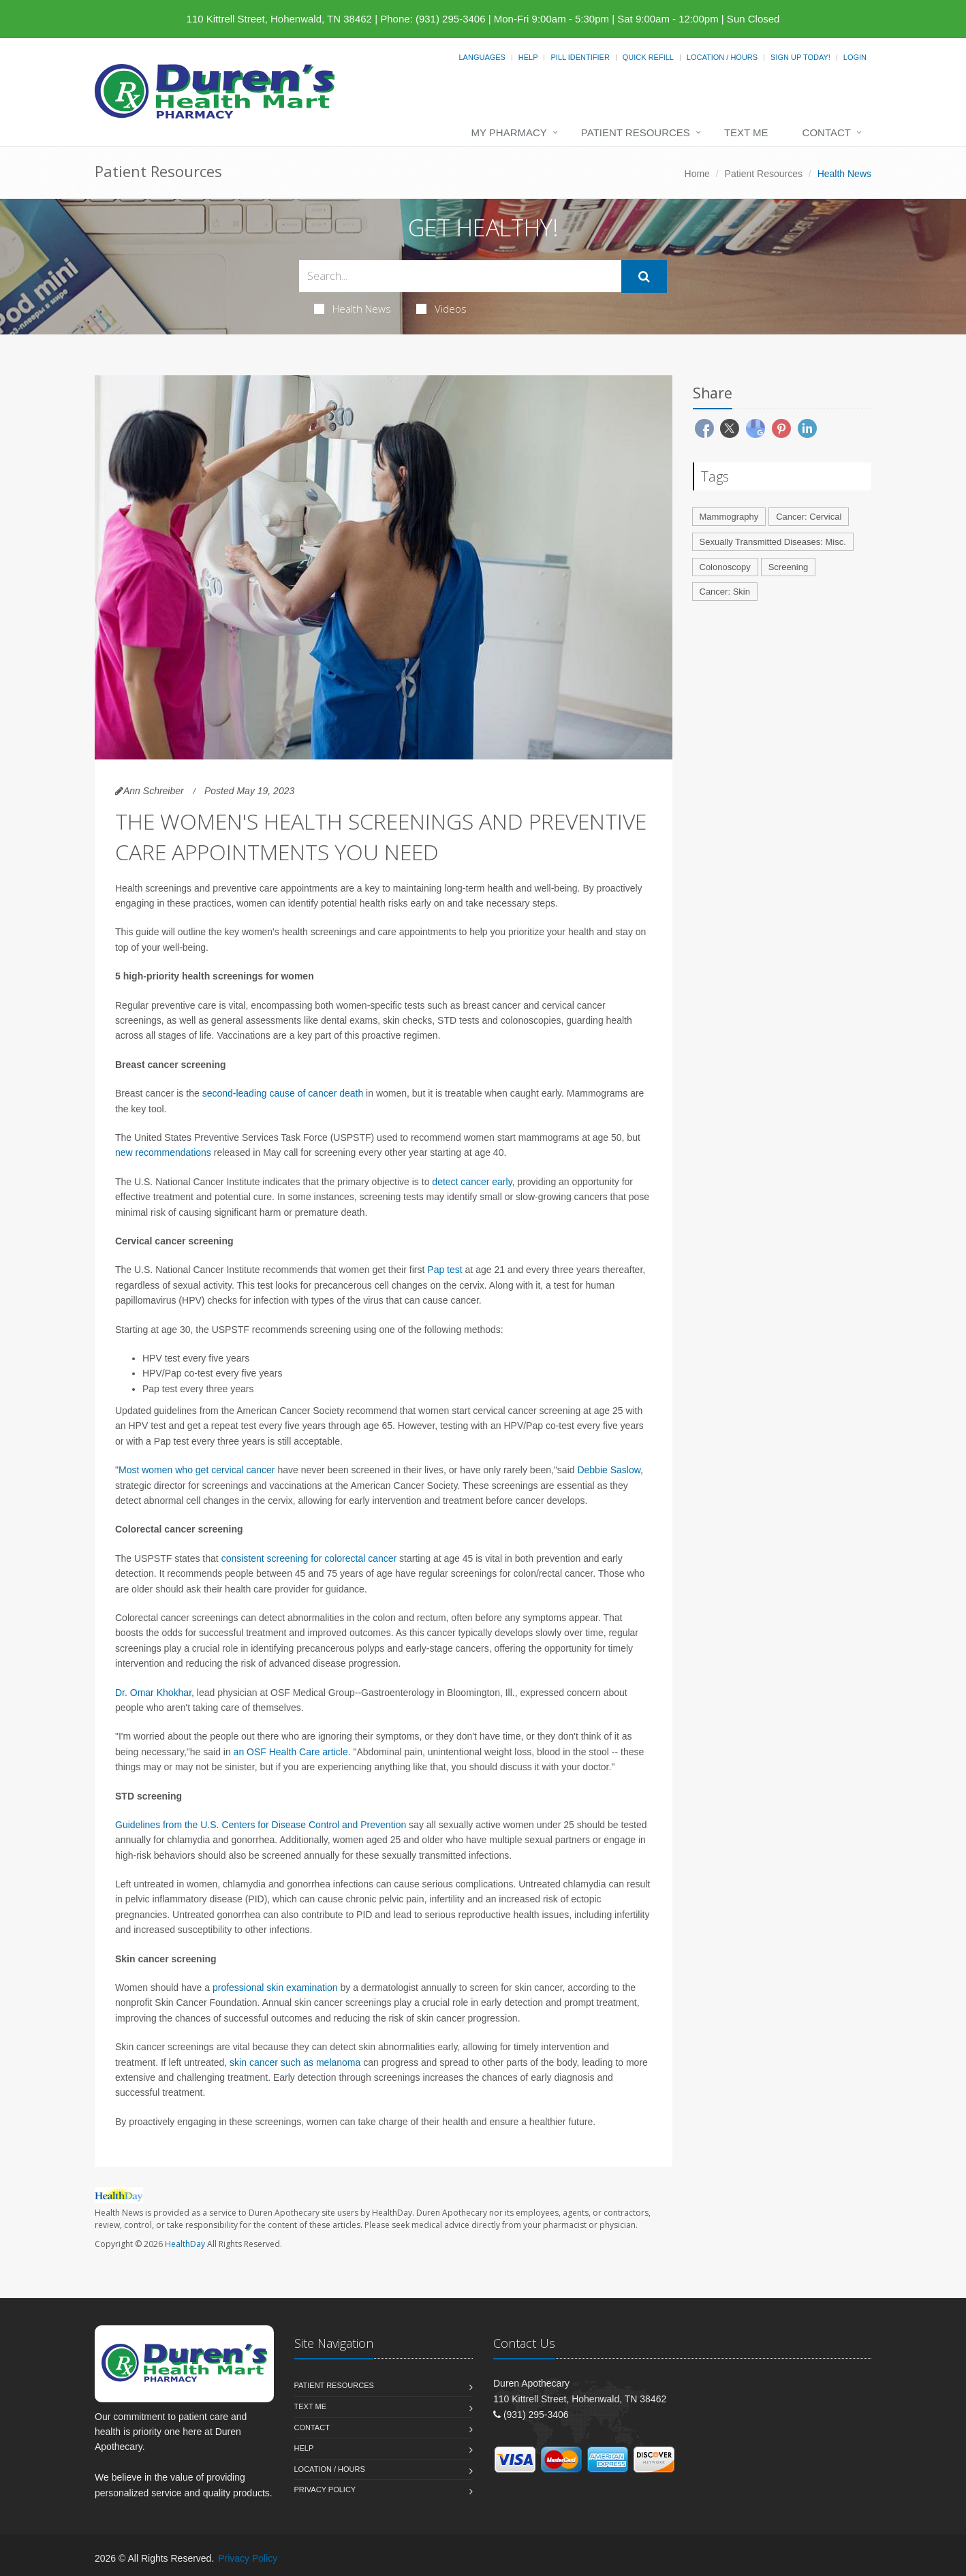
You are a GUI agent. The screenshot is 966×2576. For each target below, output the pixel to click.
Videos (441, 308)
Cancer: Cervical (808, 517)
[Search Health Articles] (460, 276)
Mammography (729, 517)
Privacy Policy (325, 2489)
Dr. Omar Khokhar (153, 1692)
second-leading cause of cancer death (283, 1093)
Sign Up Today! (800, 57)
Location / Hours (722, 57)
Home (697, 173)
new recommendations (163, 1152)
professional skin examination (275, 1987)
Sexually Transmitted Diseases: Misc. (773, 542)
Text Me (746, 132)
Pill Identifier (579, 57)
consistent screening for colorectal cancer (309, 1558)
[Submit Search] (644, 276)
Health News (352, 308)
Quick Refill (648, 57)
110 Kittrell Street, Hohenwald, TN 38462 (279, 19)
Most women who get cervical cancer (197, 1469)
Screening (788, 567)
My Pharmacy (508, 132)
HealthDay (185, 2244)
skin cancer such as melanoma (295, 2062)
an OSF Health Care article (291, 1751)
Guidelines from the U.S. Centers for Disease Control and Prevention (260, 1824)
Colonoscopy (725, 567)
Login (855, 57)
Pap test (444, 1269)
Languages (481, 57)
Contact (827, 132)
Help (528, 57)
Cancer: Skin (725, 591)
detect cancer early (472, 1181)
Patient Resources (635, 132)
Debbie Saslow (608, 1469)
